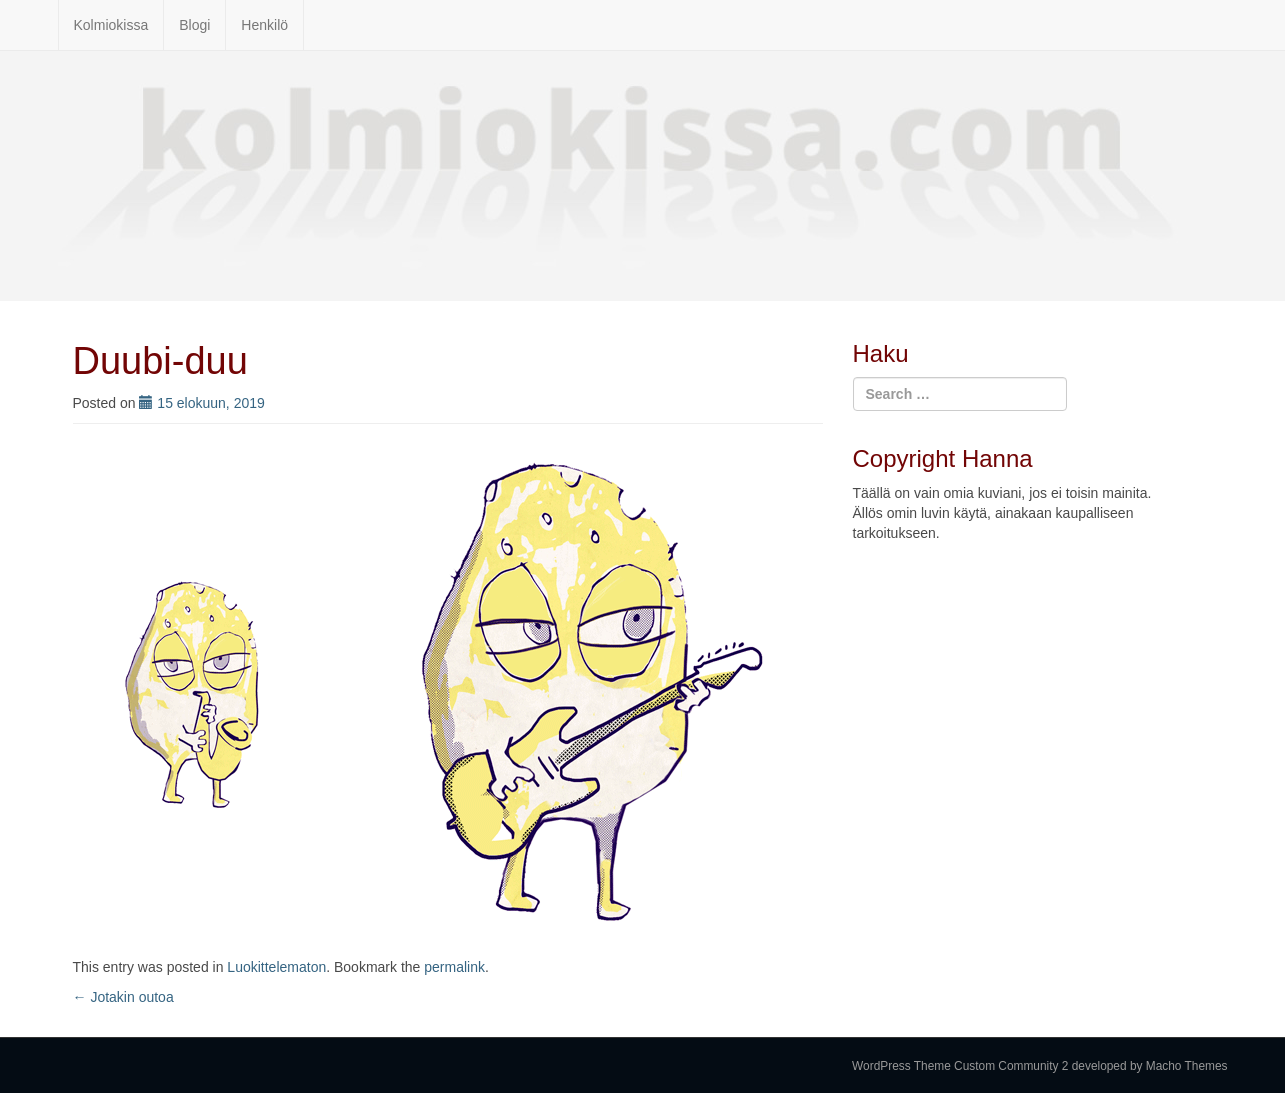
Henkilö (264, 25)
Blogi (194, 25)
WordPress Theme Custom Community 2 (960, 1066)
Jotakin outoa (123, 997)
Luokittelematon (276, 967)
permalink (454, 967)
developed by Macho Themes (1150, 1066)
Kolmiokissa (111, 25)
